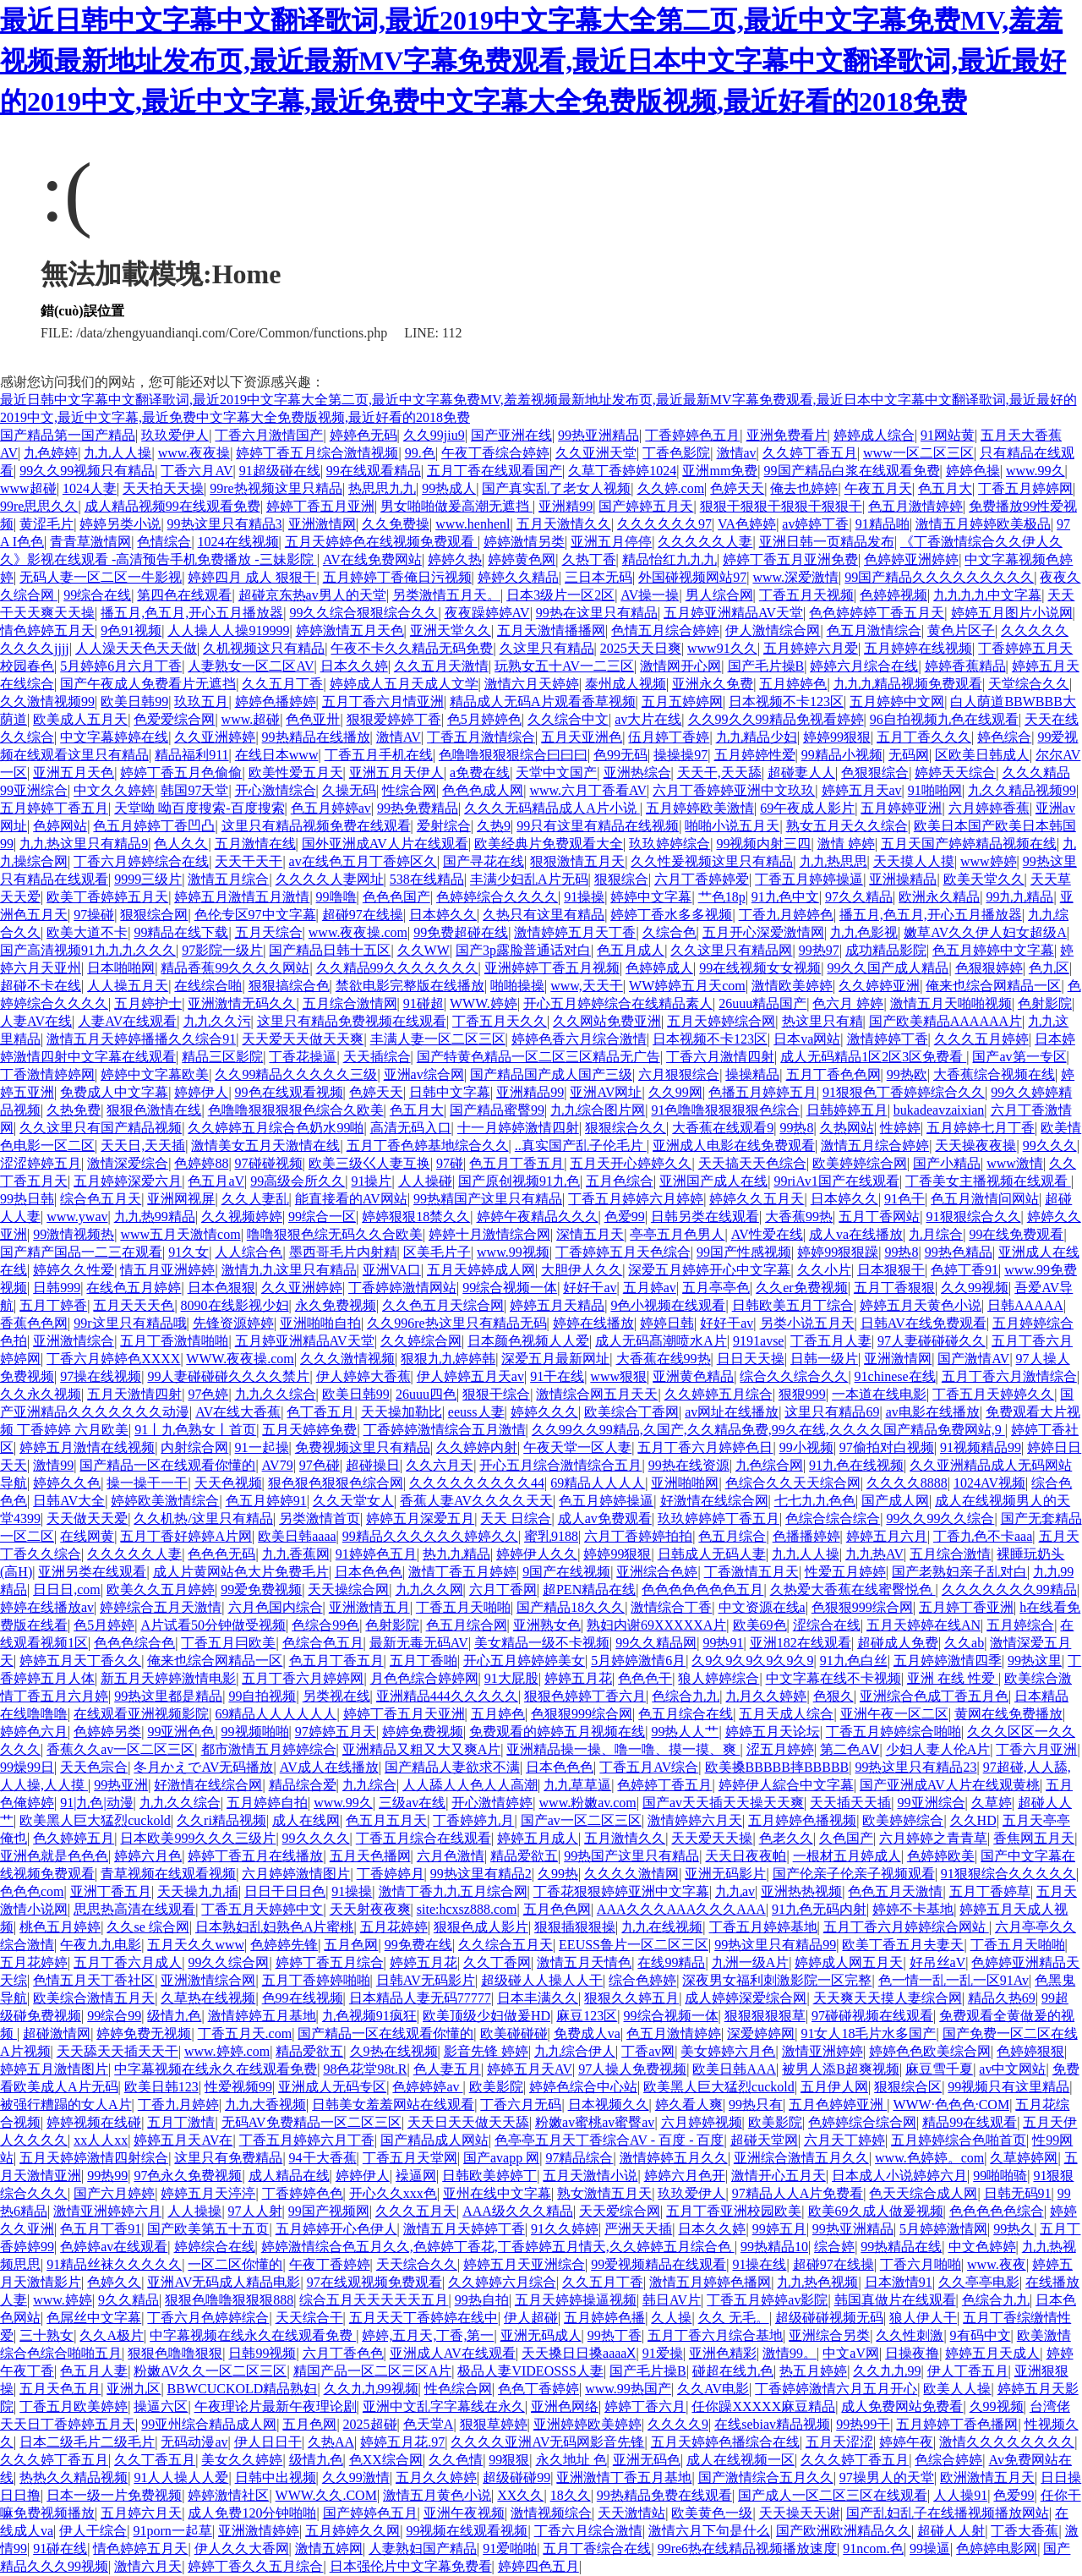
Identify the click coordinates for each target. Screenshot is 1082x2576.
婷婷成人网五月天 (849, 1962)
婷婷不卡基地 (913, 1909)
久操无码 (349, 790)
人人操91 (960, 2495)
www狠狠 (618, 1376)
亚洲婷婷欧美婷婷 (587, 2424)
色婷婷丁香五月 (664, 1785)
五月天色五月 (60, 2388)
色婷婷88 (201, 1163)
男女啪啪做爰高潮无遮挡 (456, 506)
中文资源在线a (762, 1607)
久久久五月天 (415, 2211)
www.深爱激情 (795, 577)
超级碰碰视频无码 (829, 2317)
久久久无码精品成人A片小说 (552, 808)
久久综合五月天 (505, 1944)
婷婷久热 (455, 559)
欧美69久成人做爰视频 (875, 2211)
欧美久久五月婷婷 (161, 1589)
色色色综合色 (134, 1643)
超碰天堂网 (764, 2140)
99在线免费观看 (1016, 1234)
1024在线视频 (238, 541)
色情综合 (164, 541)
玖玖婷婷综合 (669, 843)
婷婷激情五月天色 (350, 630)
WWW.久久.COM (326, 2495)
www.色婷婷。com (929, 2158)
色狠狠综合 (875, 772)
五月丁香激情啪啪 (174, 1341)
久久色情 (456, 2460)
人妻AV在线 (36, 1021)
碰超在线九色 (732, 2371)
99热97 (819, 950)
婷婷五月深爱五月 (420, 1518)
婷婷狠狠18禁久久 (416, 1216)
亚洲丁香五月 (110, 1891)
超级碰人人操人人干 (542, 1980)
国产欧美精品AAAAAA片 (945, 1021)
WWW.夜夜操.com (239, 1358)
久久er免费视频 (801, 1287)
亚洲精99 (565, 506)
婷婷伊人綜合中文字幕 (786, 1785)
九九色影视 (864, 932)
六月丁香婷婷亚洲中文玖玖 (734, 790)
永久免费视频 (335, 1305)
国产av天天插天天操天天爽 (723, 1802)
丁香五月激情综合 (481, 737)
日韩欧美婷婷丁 (489, 2175)
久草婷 (991, 1802)
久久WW (423, 950)
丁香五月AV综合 (648, 1767)
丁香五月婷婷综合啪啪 (893, 1731)
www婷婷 (988, 861)
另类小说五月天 (807, 1323)
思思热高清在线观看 (134, 1909)
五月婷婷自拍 (267, 1802)
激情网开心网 (680, 666)
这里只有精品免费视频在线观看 (351, 1021)
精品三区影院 (222, 1057)
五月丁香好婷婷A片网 (186, 1536)
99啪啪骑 (1000, 2175)
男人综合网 (719, 595)
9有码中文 (980, 2335)
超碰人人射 (951, 2531)
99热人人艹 (685, 1731)
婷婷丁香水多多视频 (671, 914)
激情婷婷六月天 (695, 1820)
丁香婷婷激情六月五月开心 (836, 2388)
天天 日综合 (515, 1518)
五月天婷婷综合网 (721, 1021)
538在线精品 (427, 879)
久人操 (671, 2317)
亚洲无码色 (646, 2460)
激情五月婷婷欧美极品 (983, 524)
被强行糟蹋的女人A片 (66, 2104)
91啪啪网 (935, 790)
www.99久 (1035, 470)
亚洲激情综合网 (208, 1980)
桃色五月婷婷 (60, 1927)
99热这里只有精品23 (915, 1767)
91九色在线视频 (856, 1465)
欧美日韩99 (134, 701)
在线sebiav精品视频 (772, 2424)
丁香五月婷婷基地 (763, 1927)
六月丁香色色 (343, 2353)
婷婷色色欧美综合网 (930, 2051)
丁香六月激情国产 (269, 435)
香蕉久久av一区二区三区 (120, 1749)
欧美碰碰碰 (514, 2033)
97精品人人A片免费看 (798, 2193)
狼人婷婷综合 (718, 1678)
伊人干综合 (93, 2531)
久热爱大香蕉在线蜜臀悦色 (853, 1589)
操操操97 (680, 755)
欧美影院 (496, 2087)
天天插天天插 (850, 1802)
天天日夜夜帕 (745, 1856)
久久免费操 (395, 524)
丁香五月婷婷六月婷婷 (635, 1199)
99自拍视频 (262, 1696)
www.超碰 (251, 719)
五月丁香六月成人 (128, 1962)
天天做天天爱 (87, 1518)
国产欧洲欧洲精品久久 (843, 2531)
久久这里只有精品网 (731, 950)
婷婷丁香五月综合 (330, 1962)
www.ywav (76, 1216)
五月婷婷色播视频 (802, 1820)
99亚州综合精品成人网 (208, 2424)
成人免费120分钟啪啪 (252, 2513)
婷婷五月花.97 (402, 2442)
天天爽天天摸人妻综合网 (887, 1998)
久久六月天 (439, 1465)
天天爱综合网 (619, 2211)
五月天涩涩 (839, 2442)
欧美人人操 (957, 2388)
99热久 (1013, 2229)
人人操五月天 (127, 985)
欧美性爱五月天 (296, 772)
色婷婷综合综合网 (862, 2122)
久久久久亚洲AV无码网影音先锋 (547, 2442)
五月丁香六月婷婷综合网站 (906, 1927)
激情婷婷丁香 (887, 1039)
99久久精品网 (656, 1643)
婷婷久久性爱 (73, 1270)
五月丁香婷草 (989, 1891)
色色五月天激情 (895, 1891)
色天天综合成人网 (923, 2193)
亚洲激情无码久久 (242, 1003)
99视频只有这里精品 (1008, 2087)
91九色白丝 (854, 1660)
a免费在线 (480, 772)
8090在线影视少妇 (235, 1305)
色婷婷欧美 (941, 1856)
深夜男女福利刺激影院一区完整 (777, 1980)
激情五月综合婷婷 (875, 1145)
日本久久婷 (354, 666)
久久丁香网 (497, 1962)
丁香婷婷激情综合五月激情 (444, 1429)
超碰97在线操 (362, 914)
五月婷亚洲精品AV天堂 (733, 613)
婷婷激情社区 (228, 2495)
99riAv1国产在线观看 (836, 1181)
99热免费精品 (417, 808)
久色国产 (846, 1838)
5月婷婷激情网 (943, 2229)
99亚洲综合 (931, 1802)
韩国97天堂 (194, 790)
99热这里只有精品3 (224, 524)
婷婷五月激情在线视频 (87, 1447)
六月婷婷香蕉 (989, 808)
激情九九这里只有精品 (289, 1270)
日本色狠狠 (221, 1287)
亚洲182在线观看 (800, 1643)
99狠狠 (509, 2460)
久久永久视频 (40, 1394)
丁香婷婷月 (390, 1873)
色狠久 (833, 1696)
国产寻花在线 (483, 861)
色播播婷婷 (806, 1536)
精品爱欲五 (524, 1856)
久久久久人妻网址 (330, 879)
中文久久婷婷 (114, 790)
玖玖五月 (201, 701)
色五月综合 (732, 1536)
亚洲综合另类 (829, 2335)
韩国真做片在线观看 (895, 2300)
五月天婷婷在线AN (923, 1625)
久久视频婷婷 (241, 1216)
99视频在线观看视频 (466, 2531)
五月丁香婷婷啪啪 (316, 1980)
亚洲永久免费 (712, 684)
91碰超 (423, 1003)
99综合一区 (322, 1216)
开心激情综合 (275, 790)
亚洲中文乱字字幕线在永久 (444, 2406)
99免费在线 (418, 1944)
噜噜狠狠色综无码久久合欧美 (335, 1234)
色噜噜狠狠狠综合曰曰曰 (513, 755)
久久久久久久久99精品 (1009, 1589)
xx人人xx (101, 2140)
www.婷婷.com (227, 2051)
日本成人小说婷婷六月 (899, 2175)
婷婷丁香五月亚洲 (320, 506)
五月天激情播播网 (551, 630)
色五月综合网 (466, 1625)
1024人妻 (90, 488)
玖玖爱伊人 (175, 435)
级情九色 (174, 2016)
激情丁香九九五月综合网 (453, 1891)
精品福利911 (191, 755)
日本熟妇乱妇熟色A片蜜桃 (274, 1927)
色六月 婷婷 (847, 1003)
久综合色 (669, 932)
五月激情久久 (624, 1838)
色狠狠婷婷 (989, 968)
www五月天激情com (180, 1234)
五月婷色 (498, 1714)
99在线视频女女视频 (760, 968)
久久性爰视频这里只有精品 (712, 861)
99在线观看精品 (373, 470)
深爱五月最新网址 (555, 1358)
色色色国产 (396, 897)
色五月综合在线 (685, 1714)
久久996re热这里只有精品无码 (456, 1323)
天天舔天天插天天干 (117, 2051)
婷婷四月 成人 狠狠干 (252, 577)
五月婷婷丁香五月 (54, 808)
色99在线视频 (302, 1998)
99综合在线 (97, 595)
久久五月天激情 (441, 666)
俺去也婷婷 (804, 488)
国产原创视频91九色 (519, 1181)
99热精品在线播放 (316, 737)
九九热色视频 (817, 2282)
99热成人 (449, 488)
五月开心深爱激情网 (763, 932)
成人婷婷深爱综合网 (745, 1998)
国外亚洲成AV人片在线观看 (385, 843)
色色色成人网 (482, 790)
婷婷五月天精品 (557, 1305)
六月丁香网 (503, 1589)
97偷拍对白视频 (886, 1447)
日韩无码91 (1018, 2193)
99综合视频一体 (509, 1287)
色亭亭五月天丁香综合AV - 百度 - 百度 (609, 2140)
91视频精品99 (980, 1447)
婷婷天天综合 (955, 772)
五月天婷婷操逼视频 (576, 2300)
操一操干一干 (147, 1483)
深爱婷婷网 (761, 2033)
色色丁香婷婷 (538, 2388)
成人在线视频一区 (740, 2460)
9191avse (758, 1341)
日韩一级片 (824, 1358)
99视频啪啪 (255, 1731)
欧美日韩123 (161, 2087)
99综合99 (114, 2016)
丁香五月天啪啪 (463, 1607)
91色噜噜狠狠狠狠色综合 (725, 1110)
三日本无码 (598, 577)
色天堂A (428, 2424)
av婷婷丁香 (815, 524)
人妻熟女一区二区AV (251, 666)
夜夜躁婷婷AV (487, 613)
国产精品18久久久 (570, 1607)
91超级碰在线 (279, 470)
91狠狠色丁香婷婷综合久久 (903, 1092)
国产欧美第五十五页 (208, 2229)
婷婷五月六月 (886, 1536)
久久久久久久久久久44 (476, 1483)
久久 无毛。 (733, 2317)
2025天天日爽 (640, 648)
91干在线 (557, 1376)
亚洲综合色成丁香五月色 (934, 1696)
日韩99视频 (262, 2353)
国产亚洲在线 (511, 435)
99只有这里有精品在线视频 (597, 826)
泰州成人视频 (625, 684)
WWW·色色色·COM (951, 2104)
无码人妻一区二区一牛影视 (100, 577)
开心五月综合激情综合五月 (560, 1465)
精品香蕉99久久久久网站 (235, 968)
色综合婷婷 (948, 2460)
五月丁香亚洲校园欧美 (733, 2211)
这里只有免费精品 (228, 2158)
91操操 (584, 897)
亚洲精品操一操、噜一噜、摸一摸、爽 (623, 1749)
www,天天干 (586, 985)
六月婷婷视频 (701, 2122)
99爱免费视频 (261, 1589)
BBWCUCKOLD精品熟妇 (242, 2388)
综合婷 (834, 2246)
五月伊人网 (834, 2087)
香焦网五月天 (1033, 1838)
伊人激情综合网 (772, 630)
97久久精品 (859, 897)
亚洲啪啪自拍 (320, 1323)
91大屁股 (511, 1678)
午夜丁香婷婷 (329, 2264)
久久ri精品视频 (221, 1820)
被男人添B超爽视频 (840, 2069)
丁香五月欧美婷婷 (73, 2406)
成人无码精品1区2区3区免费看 (873, 1057)
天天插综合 (377, 1057)
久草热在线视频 (208, 1998)
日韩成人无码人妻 (712, 1554)
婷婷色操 (973, 470)
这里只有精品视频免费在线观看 (316, 826)
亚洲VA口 (392, 1270)
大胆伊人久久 (581, 1270)
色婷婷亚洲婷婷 (911, 559)
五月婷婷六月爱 (810, 648)
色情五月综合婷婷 (665, 630)
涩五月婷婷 (780, 1749)
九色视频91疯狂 (369, 2016)
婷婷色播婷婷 (275, 701)
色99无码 (620, 755)
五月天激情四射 (134, 1394)
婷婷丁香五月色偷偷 (181, 772)
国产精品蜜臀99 (497, 1110)
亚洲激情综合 (73, 1341)
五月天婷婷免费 (309, 1429)
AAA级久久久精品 (517, 2211)
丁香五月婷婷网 (1025, 488)
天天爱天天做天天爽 (302, 1039)
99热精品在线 (901, 2246)
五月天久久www (195, 1944)
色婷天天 (737, 488)
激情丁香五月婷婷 (462, 1572)
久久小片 (824, 1270)
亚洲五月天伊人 (396, 772)
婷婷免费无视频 (143, 2033)
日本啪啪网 (121, 968)
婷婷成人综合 (874, 435)
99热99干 (863, 2424)
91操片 (371, 1181)
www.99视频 (513, 1252)
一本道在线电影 (879, 1394)
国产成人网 (895, 1501)
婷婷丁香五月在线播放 (255, 1856)
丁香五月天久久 (499, 1021)
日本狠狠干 (891, 1270)
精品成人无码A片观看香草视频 (543, 701)
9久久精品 (128, 2300)
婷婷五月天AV (529, 2069)
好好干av (589, 1287)
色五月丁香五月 (516, 1163)
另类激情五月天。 (446, 595)
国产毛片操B (766, 666)
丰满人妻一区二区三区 (437, 1039)
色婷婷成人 (659, 968)
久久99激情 (356, 2477)
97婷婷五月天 (335, 1731)
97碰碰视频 (269, 1163)
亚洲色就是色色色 (54, 1856)
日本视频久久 (608, 2104)
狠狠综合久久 (625, 1128)
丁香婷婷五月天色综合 (623, 1252)
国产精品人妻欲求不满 (452, 1767)
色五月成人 (630, 950)
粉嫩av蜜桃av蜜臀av (594, 2122)
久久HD (973, 1820)
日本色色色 (368, 1572)
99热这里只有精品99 (775, 1944)
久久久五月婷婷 (981, 1039)
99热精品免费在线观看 (664, 2495)
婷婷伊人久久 (536, 1554)
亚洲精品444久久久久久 (447, 1696)
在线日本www (277, 755)
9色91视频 (131, 630)
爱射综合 (444, 826)
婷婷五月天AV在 (183, 2140)
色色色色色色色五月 (702, 1589)
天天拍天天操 (163, 488)
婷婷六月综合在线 (864, 666)
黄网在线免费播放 (1008, 1714)
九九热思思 (833, 861)
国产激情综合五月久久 (765, 2477)
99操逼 (930, 2548)
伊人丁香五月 (967, 2371)
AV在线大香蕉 (238, 1412)
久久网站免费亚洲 (607, 1021)
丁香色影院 (676, 453)
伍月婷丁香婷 (668, 737)
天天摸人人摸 (913, 861)
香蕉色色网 (34, 1323)
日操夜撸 (912, 2353)
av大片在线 (648, 719)
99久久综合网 (228, 1962)
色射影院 (1045, 1003)
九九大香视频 (265, 2104)
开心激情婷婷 (492, 1802)
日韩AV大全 (69, 1501)
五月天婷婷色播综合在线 (725, 2442)
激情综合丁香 (671, 1607)
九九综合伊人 (574, 2051)
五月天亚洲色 (581, 737)
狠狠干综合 (496, 1394)
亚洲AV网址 (606, 1092)
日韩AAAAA (1025, 1305)
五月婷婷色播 (604, 2317)
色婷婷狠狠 (1030, 2051)
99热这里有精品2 (481, 1873)
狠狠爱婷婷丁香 (394, 719)
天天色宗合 (94, 1767)
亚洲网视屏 (181, 1199)
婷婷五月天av (862, 790)
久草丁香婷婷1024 (622, 470)
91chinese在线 (895, 1376)
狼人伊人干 (923, 2317)
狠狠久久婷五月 (631, 1998)
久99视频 (997, 2406)
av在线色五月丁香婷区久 (363, 861)
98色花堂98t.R (365, 2069)
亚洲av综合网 (424, 1074)
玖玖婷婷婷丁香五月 (718, 1518)
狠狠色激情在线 (154, 1110)
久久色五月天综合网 (443, 1305)
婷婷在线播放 (593, 1323)
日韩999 (56, 1287)
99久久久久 (316, 1838)
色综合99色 (325, 1625)
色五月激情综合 (874, 630)
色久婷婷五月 (73, 1838)
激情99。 (789, 2353)
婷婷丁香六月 (645, 2406)
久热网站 (847, 1128)
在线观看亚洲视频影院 (141, 1714)
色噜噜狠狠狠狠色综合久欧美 (296, 1110)
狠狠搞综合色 (289, 985)
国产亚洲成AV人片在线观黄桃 (950, 1785)
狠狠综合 (621, 879)
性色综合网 (458, 2388)
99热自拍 (482, 2300)
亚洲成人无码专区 (332, 2087)
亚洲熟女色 (547, 1625)
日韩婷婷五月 (847, 1110)
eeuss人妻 (476, 1412)
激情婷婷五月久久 (674, 2158)
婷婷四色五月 (538, 2566)
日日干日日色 (284, 1891)
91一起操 (262, 1447)
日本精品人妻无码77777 (420, 1998)
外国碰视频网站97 (692, 577)
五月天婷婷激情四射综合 (93, 2158)
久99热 (558, 1873)
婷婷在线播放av (47, 1607)
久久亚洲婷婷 (214, 737)
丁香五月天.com (245, 2033)
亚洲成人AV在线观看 (453, 2353)
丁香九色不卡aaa (982, 1536)
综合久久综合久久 (794, 1376)
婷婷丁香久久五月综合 (255, 2566)
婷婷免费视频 (422, 1731)
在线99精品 (671, 1962)
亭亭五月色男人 (677, 1234)
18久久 (570, 2495)
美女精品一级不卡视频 (541, 1643)
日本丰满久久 (537, 1998)
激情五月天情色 (584, 1962)
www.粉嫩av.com (588, 1802)
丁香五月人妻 (831, 1341)
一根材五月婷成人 (847, 1856)
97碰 (449, 1163)
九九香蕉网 (296, 1554)
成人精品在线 (289, 2175)
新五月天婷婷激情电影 (168, 1678)
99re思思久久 (39, 506)
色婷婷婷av (427, 2087)
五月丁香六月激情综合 (1009, 1376)
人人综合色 (248, 1252)
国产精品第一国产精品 (67, 435)
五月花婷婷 (394, 1927)
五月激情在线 (255, 843)
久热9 (494, 826)
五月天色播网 (370, 1856)
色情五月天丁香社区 (94, 1980)
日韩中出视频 (275, 2477)
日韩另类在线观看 (705, 1216)
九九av (735, 1891)
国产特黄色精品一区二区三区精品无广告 (538, 1057)
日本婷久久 (443, 914)
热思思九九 (382, 488)
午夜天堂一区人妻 (577, 1447)
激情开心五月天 (778, 2175)
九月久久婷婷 (765, 1696)
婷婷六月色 (148, 1856)
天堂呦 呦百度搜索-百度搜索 (199, 808)
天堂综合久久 (1028, 684)
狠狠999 (802, 1394)
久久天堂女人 (353, 1501)
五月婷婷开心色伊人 (336, 2229)
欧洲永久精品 (939, 897)
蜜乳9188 (551, 1536)
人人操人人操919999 (228, 630)
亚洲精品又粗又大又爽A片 (421, 1749)
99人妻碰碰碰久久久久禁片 (228, 1376)
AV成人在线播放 (329, 1767)
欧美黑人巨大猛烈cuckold (95, 1820)
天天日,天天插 (143, 1145)
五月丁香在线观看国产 (494, 470)
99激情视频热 (73, 1234)
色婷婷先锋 (284, 1944)
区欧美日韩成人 (982, 755)
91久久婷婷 (564, 2229)
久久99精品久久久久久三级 (296, 1074)
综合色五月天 (100, 1199)
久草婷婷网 (1023, 2158)
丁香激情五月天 (751, 1572)
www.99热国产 (628, 2388)
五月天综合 (269, 932)
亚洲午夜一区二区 (894, 1714)
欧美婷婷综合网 (859, 1163)
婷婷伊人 (201, 1092)
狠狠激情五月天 (577, 861)
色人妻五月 (447, 2069)
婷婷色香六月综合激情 (579, 1039)
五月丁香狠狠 (894, 1287)
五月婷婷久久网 (352, 2531)
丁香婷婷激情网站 (402, 1287)
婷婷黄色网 (521, 559)
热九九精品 (456, 1554)
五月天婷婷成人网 (481, 1270)
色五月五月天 (386, 1820)
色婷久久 (114, 2282)
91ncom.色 (873, 2548)
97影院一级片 (222, 950)
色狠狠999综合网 (862, 1607)
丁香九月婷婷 (178, 2104)
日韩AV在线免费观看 (923, 1323)
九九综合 (369, 1785)
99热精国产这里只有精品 (487, 1199)
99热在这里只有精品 (597, 613)
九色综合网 (769, 1465)
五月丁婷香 (53, 1305)
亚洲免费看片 (787, 435)
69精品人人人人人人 (275, 1714)
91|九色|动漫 (96, 1802)
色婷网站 (60, 826)
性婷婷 (900, 1128)
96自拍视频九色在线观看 (944, 719)
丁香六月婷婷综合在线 (141, 861)
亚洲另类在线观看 (92, 1572)
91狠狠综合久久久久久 (1008, 1873)
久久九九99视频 (371, 2388)
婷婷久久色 (67, 1483)
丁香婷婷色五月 (692, 435)
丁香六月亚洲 (1036, 1749)
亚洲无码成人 (541, 2335)
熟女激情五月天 (604, 2193)
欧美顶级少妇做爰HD (486, 2016)
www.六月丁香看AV (588, 790)
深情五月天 (590, 1234)
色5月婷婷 (104, 1625)
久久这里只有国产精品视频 (100, 1128)
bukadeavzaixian (939, 1110)
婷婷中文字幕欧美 (155, 1074)
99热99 (107, 2175)
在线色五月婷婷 (133, 1287)
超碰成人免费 (897, 1643)
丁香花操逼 (302, 1057)
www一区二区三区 (918, 453)
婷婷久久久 (544, 1412)
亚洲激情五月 (369, 1607)
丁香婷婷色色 (302, 2193)
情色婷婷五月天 (47, 630)
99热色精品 (958, 1252)
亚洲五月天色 (73, 772)
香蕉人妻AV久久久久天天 (476, 1501)
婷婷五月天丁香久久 (80, 1660)
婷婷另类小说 (120, 524)
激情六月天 (148, 2566)
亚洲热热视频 (801, 1891)
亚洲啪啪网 (685, 1483)
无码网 (908, 755)
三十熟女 (46, 2335)
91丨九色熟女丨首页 (195, 1429)
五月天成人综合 (786, 1714)
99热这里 (1035, 1660)
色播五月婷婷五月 (762, 1092)
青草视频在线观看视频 (168, 1873)
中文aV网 (850, 2353)
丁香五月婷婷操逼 (809, 879)
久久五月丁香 (282, 684)
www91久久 (722, 648)
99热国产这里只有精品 (631, 1856)
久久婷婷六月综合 (502, 2282)
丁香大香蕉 (1024, 2531)
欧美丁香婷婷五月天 (107, 897)
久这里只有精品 (547, 648)
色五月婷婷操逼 (606, 1501)
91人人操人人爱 (181, 2477)
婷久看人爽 (689, 2104)
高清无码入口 (410, 1128)
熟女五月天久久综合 (847, 826)
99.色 (420, 453)
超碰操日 (373, 1465)
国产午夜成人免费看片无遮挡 (148, 684)
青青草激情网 (90, 541)
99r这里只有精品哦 (130, 1323)
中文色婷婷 (982, 2246)
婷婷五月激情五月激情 (241, 897)
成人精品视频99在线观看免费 (172, 506)
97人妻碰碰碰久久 (931, 1341)
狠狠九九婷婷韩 (448, 1358)
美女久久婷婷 (241, 2460)
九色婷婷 (51, 453)
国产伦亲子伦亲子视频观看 (854, 1873)
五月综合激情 (950, 1554)
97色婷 (208, 1394)
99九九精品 (1019, 897)
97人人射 (255, 2211)
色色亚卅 (313, 719)
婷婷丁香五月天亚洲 (404, 1714)
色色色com (32, 1891)
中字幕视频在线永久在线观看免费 (215, 2069)
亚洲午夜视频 (464, 2513)
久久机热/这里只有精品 (203, 1518)
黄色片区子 (961, 630)
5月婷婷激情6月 (638, 1660)
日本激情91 (898, 2282)
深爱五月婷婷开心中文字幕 (709, 1270)
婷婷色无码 (363, 435)
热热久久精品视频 (73, 2477)
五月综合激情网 (350, 1003)
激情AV (398, 737)
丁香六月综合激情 (588, 2531)
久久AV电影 (713, 2388)
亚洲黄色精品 (693, 1376)
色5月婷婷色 (484, 719)
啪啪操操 (517, 985)
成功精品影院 (885, 950)
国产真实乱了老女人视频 (556, 488)
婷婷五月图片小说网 (1012, 613)
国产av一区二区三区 (581, 1820)
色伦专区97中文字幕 (255, 914)
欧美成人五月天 (80, 719)
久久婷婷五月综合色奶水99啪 (275, 1128)
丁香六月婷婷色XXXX (113, 1358)
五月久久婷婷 (436, 2477)
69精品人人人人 (597, 1483)
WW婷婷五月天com (687, 985)
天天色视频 (228, 1483)
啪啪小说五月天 (732, 826)
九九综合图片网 (597, 1110)
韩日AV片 (671, 2300)
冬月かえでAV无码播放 (203, 1767)
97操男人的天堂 (886, 2477)
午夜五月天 (878, 488)
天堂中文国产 (556, 772)
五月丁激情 (181, 2122)
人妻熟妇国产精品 (423, 2548)
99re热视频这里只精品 (276, 488)
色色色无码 (221, 1554)
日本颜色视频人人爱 (528, 1341)
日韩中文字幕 (449, 1092)
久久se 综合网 (148, 1927)
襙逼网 (416, 2175)
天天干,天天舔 (719, 772)
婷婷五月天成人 (992, 2353)
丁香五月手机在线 (379, 755)
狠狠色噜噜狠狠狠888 (229, 2300)
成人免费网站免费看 (902, 2406)
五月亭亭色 (716, 1287)
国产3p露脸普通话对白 (523, 950)
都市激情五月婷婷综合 (268, 1749)
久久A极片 (111, 2335)
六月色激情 (450, 1856)
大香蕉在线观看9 (722, 1128)
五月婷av (649, 1287)
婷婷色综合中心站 (583, 2087)
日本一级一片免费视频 (114, 2495)
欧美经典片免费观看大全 (548, 843)
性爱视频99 (238, 2087)
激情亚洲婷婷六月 (107, 2211)
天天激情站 (631, 2513)
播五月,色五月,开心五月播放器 (192, 613)
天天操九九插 (197, 1891)
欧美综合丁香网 (631, 1412)
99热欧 (907, 1074)
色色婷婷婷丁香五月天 (876, 613)
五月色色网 (557, 1909)
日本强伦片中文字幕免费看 (411, 2566)
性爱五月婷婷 (845, 1572)
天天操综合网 (348, 1589)
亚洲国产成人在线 (713, 1181)
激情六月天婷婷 (531, 684)
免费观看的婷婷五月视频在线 (557, 1731)
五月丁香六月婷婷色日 (705, 1447)
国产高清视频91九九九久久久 (88, 950)
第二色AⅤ (850, 1749)
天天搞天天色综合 (752, 1163)
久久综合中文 (568, 719)
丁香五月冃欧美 (228, 1643)
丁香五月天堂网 (410, 2158)
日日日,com (67, 1589)
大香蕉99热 (799, 1216)
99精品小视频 (842, 755)
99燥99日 (27, 1767)
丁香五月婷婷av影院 (767, 2300)
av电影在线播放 (933, 1412)
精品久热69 (1002, 1998)
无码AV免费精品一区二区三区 (311, 2122)
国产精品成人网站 (434, 2140)
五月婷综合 (1020, 1625)
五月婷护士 (148, 1003)
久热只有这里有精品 (543, 914)
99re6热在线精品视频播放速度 (747, 2548)
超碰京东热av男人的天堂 (312, 595)
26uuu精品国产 (762, 1003)
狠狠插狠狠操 (574, 1927)
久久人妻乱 (255, 1199)
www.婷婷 (62, 2300)
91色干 (904, 1199)
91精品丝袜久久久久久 (114, 2264)
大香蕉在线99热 (663, 1358)
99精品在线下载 (181, 932)
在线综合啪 (208, 985)
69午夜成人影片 (807, 808)
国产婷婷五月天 (645, 506)
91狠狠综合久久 (973, 1216)
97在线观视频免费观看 (374, 2282)
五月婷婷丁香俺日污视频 (397, 577)
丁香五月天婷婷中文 (262, 1909)
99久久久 (1050, 1145)
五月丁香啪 (423, 1660)
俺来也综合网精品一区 (993, 985)
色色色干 (645, 1678)
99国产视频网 (328, 2211)
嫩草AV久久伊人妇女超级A (985, 932)
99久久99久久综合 (940, 1518)
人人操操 (194, 2211)
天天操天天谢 (799, 2513)
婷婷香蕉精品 (965, 666)
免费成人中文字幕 (114, 1092)
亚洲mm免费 (719, 470)
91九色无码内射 (819, 1909)
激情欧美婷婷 (792, 985)
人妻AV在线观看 (127, 1021)
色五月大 (945, 488)
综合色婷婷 (642, 1980)
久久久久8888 (907, 1483)
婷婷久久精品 (518, 577)
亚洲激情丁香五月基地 (623, 2477)
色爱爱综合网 (174, 719)
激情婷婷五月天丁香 (575, 932)
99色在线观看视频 (289, 1092)
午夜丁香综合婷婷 (495, 453)
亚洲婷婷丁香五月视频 (552, 968)
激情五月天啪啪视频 (951, 1003)
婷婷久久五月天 (756, 1199)
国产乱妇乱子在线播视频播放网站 (947, 2513)
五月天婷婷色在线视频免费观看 (381, 541)
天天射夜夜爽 (370, 1909)
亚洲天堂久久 (450, 630)
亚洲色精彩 (723, 2353)
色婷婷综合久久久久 (497, 897)
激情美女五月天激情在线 (265, 1145)
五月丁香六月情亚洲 (383, 701)
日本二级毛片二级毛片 (87, 2442)
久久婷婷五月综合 (718, 1394)
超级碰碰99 (516, 2477)
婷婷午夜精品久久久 (537, 1216)
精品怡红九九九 (669, 559)
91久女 (188, 1252)
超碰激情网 (56, 2033)
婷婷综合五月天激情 (160, 1607)
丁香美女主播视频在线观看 (988, 1181)
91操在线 (759, 2264)
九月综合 (936, 1234)
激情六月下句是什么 (709, 2531)
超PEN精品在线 (589, 1589)
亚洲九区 (134, 2388)
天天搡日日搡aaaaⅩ (579, 2353)
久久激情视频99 (47, 701)
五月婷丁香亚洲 (966, 1607)
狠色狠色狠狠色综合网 (335, 1483)
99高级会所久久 (297, 1181)
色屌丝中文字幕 (93, 2317)
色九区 (1049, 968)
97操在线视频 (100, 1376)
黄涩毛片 (46, 524)
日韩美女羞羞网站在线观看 (393, 2104)
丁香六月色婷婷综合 (208, 2317)
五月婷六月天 (141, 2513)
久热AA (331, 2442)
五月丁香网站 (879, 1216)
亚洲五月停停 (611, 541)
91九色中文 (785, 897)
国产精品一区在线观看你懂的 (167, 1465)
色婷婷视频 (893, 595)
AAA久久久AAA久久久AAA (681, 1909)
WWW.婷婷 (483, 1003)
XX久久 (520, 2495)
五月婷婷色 (793, 684)
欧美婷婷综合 (902, 1820)
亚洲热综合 (637, 772)
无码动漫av (194, 2442)
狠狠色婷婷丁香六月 (585, 1696)
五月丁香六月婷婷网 (302, 1678)
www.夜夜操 (194, 453)
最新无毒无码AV (418, 1643)
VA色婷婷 (747, 524)
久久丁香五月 (154, 2460)
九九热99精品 (154, 1216)
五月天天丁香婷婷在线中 (423, 2317)
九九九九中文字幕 (987, 595)
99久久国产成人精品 (887, 968)
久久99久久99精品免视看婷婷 (776, 719)
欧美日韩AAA (734, 2069)
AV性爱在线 (767, 1234)
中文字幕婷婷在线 (114, 737)
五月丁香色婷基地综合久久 (428, 1145)
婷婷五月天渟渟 (208, 2193)
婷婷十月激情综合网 (489, 1234)
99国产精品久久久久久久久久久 (939, 577)
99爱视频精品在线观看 (658, 2264)
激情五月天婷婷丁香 (464, 2229)
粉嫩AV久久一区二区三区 (210, 2371)
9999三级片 (148, 879)
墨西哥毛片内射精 (343, 1252)
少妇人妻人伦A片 (938, 1749)
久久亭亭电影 (978, 2282)
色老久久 (786, 1838)
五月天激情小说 (590, 2175)
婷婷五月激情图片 (54, 2069)
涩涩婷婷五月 (40, 1163)
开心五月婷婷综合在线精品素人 (618, 1003)
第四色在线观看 (184, 595)
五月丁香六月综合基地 (715, 2335)
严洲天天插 (638, 2229)
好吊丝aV (938, 1962)
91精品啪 (882, 524)
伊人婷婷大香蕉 (363, 1376)
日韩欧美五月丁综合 (793, 1305)
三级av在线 (412, 1802)
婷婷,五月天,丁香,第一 (428, 2335)
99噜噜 (336, 897)
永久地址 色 (571, 2460)
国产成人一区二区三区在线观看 (832, 2495)
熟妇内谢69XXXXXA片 (656, 1625)
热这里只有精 (822, 1021)
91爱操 (662, 2353)
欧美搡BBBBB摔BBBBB (777, 1767)
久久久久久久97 (664, 524)
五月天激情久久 (563, 524)
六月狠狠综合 (678, 1074)
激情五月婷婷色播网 (710, 2282)
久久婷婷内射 (476, 1447)
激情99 (53, 1465)
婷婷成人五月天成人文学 (404, 684)
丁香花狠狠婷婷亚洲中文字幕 (621, 1891)
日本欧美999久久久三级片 (198, 1838)
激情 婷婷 (846, 843)
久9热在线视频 (394, 2051)
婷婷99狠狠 (837, 737)
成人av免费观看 (605, 1518)
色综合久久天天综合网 (793, 1483)
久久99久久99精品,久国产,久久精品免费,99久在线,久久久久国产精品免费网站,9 (768, 1429)
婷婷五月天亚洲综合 (524, 2264)
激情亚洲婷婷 (822, 2051)
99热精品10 (774, 2246)
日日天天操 (750, 1358)
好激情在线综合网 (714, 1501)
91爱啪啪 (510, 2548)
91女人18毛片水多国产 (868, 2033)
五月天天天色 (133, 1305)
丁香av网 (648, 2051)
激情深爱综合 (127, 1163)
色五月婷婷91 (266, 1501)
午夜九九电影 (100, 1944)
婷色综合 (1004, 737)
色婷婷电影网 (996, 2548)
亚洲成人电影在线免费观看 (734, 1145)
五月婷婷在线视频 (918, 648)
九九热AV (874, 1554)
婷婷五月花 (578, 1678)
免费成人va (587, 2033)
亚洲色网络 (564, 2406)
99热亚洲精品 (598, 435)
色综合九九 (685, 1696)
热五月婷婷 (813, 2371)
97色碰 (319, 1465)
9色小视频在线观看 (667, 1305)
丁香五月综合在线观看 (423, 1838)
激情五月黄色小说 (437, 2495)
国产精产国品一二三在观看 (81, 1252)
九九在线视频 (661, 1927)
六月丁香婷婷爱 (701, 879)
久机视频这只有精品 (264, 648)
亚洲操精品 (903, 879)
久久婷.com (671, 488)
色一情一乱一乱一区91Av (953, 1980)
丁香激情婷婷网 (47, 1074)
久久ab (964, 1643)
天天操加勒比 (401, 1412)
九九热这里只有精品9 (83, 843)
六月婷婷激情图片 (296, 1873)
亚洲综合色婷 (656, 1572)
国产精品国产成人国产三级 (551, 1074)
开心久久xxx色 (393, 2193)
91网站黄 (948, 435)
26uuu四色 (426, 1394)
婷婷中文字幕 (650, 897)
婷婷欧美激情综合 (165, 1501)
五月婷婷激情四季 (947, 1660)
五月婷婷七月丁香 (980, 1128)
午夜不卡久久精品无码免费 (412, 648)
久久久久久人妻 (705, 541)
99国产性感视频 (744, 1252)
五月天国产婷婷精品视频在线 (969, 843)
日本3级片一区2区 (560, 595)
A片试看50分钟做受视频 (213, 1625)
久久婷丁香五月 (809, 453)
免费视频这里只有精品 (362, 1447)
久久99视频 (974, 1287)
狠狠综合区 (908, 2087)
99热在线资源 (689, 1465)
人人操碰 (425, 1181)
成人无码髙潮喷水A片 (661, 1341)
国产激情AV (973, 1358)
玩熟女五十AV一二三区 (564, 666)
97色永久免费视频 (188, 2175)
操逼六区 (161, 2406)
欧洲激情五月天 (987, 2477)
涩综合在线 (827, 1625)
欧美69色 (760, 1625)
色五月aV (216, 1181)
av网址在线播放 (732, 1412)
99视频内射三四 (763, 843)
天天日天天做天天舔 (468, 2122)
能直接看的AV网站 (351, 1199)
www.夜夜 (996, 2264)
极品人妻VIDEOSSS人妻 (530, 2371)
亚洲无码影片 (725, 1873)
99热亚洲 (121, 1785)
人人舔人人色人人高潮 (470, 1785)
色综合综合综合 (832, 1518)
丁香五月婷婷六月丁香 (306, 2140)
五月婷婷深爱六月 (128, 1181)
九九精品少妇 (756, 737)
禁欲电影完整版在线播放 (410, 985)
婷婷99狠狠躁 (837, 1252)
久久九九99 (887, 2371)
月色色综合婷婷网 (424, 1678)
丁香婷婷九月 (473, 1820)
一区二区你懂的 (235, 2264)
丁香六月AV (196, 470)
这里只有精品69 (831, 1412)
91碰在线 (60, 2548)
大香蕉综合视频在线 (994, 1074)
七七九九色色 (814, 1501)
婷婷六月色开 (684, 2175)
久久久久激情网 (631, 1873)
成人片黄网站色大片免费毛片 (241, 1572)
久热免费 (73, 1110)
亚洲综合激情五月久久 (801, 2158)
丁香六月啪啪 (920, 2264)
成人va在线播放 (856, 1234)
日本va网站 (806, 1039)
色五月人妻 (94, 2371)
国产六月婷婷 (114, 2193)
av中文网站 (1012, 2069)
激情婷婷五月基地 (262, 2016)
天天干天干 (248, 861)
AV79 (277, 1465)
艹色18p (722, 897)
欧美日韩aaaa (297, 1536)
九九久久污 (217, 1021)
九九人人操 (117, 453)
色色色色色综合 (996, 2211)
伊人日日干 (268, 2442)
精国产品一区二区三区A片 (372, 2371)
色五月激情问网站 (985, 1199)
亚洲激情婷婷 (258, 2531)
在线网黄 (87, 1536)
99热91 (722, 1643)
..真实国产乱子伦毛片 (581, 1145)
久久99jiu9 (434, 435)
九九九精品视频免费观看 (907, 684)
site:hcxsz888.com (467, 1909)
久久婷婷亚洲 (879, 985)
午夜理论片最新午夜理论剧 (275, 2406)
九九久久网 (429, 1589)
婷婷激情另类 (524, 541)
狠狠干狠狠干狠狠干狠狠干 (781, 506)
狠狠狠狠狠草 (765, 2016)
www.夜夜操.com (358, 932)
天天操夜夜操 (975, 1145)
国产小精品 (947, 1163)
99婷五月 (779, 2229)
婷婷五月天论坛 (772, 1731)
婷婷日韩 (667, 1323)
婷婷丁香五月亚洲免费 (790, 559)
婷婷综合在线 (214, 2246)
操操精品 (752, 1074)
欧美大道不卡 (87, 932)
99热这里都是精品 (168, 1696)
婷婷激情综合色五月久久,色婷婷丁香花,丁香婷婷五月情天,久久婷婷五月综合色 (498, 2246)
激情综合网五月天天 (597, 1394)
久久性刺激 (909, 2335)
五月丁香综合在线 (597, 2548)
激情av (737, 453)
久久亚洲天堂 (596, 453)
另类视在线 (336, 1696)
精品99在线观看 (969, 2122)
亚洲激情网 (322, 524)
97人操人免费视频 (632, 2069)
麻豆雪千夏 (939, 2069)
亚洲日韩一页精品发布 (826, 541)
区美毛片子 (437, 1252)
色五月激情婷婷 (915, 506)
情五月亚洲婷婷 (167, 1270)
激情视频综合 (551, 2513)
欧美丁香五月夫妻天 (903, 1944)
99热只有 (756, 2104)
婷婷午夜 (906, 2442)
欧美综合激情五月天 (94, 1998)
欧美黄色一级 (711, 2513)
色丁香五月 (320, 1412)
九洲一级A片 (751, 1962)
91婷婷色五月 (376, 1554)
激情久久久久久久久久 (1006, 2442)
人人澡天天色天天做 (136, 648)
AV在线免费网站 (372, 559)
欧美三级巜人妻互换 (369, 1163)
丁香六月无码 (520, 2104)
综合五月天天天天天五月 (373, 2300)
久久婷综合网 (421, 1341)
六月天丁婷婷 (844, 2140)
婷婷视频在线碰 (93, 2122)
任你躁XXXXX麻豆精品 (763, 2406)
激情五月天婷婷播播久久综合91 (141, 1039)
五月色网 (351, 1944)
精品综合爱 (302, 1785)
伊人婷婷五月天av (470, 1376)
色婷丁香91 (964, 1270)
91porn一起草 (173, 2531)
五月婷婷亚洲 (901, 808)
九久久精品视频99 (1022, 790)
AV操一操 (649, 595)
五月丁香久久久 (924, 737)
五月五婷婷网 (682, 701)
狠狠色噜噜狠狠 (175, 2353)
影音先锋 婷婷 (486, 2051)
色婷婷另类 (107, 1731)
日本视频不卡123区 (786, 701)
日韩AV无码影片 (425, 1980)
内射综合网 (194, 1447)
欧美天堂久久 (984, 879)
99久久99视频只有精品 (87, 470)
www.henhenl (472, 524)
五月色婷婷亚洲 (838, 2104)
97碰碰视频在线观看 (872, 2016)
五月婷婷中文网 (897, 701)
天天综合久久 (416, 2264)
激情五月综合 (228, 879)
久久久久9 (678, 2424)
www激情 (1014, 1163)
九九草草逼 (577, 1785)
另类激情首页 (319, 1518)
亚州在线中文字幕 (497, 2193)
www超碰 (28, 488)
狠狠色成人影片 (481, 1927)
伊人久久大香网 (241, 2548)
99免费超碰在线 (460, 932)
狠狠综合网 (154, 914)
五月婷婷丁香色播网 (957, 2424)
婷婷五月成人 (537, 1838)
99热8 (796, 1128)
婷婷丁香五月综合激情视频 (317, 453)
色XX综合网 (386, 2460)
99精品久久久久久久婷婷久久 (430, 1536)
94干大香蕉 (323, 2158)
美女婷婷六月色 (727, 2051)
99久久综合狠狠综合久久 (363, 613)
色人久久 (181, 843)
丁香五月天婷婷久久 (993, 1394)
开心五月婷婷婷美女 (524, 1660)
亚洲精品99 (530, 1092)
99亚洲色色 (181, 1731)
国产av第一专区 (1019, 1057)
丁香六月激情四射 (720, 1057)
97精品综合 (579, 2158)
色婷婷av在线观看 (113, 2246)
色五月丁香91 (100, 2229)
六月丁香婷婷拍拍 (638, 1536)
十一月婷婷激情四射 (518, 1128)
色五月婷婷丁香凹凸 (154, 826)
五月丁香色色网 (833, 1074)
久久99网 (675, 1092)
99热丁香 (614, 2335)
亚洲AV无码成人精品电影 (223, 2282)
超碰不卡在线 (40, 985)
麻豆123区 (586, 2016)
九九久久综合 (275, 1394)
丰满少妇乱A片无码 (529, 879)
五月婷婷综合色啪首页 (958, 2140)
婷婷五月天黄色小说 (920, 1305)
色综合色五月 (322, 1643)
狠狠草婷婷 (493, 2424)
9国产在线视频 (566, 1572)
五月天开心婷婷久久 (630, 1163)
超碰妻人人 (801, 772)
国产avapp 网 (501, 2158)
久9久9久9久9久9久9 (752, 1660)
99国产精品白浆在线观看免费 (852, 470)
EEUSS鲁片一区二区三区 (633, 1944)
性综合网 (409, 790)
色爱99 (624, 1216)
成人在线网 (306, 1820)
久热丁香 (589, 559)
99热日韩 (27, 1199)
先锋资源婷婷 (233, 1323)
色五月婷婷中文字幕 (993, 950)
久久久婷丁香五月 (54, 2460)
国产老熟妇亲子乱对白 (959, 1572)
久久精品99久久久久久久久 (397, 968)
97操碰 (94, 914)
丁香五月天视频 (806, 595)
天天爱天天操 (711, 1838)
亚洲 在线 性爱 (952, 1678)
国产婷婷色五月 (370, 2513)
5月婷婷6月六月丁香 (121, 666)
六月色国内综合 (275, 1607)
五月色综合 (619, 1181)
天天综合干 (309, 2317)
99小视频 (806, 1447)
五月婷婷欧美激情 (700, 808)
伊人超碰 (531, 2317)
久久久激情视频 (347, 1358)
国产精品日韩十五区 (330, 950)
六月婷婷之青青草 (933, 1838)
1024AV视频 (989, 1483)
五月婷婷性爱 (754, 755)
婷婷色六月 (34, 1731)
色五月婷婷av (331, 808)
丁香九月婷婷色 (786, 914)
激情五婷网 (329, 2548)
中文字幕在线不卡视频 (833, 1678)
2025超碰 (370, 2424)
